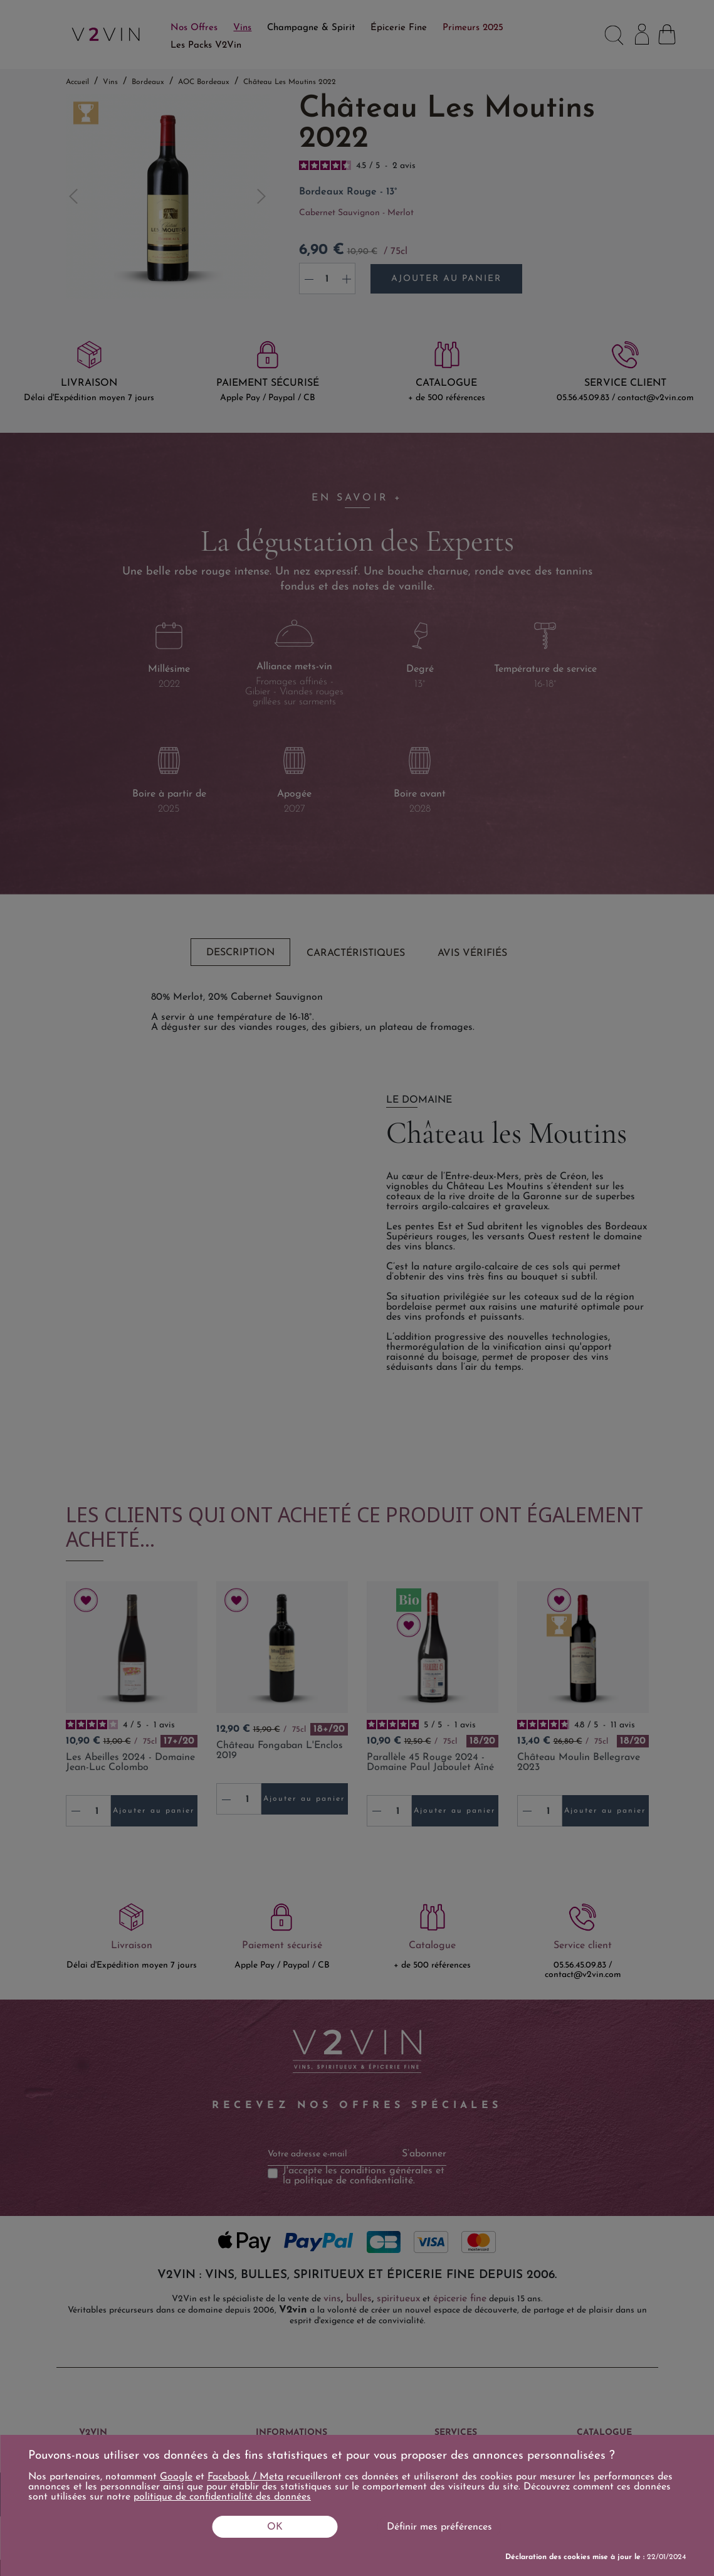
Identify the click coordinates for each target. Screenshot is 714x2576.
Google (176, 2477)
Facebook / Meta (245, 2477)
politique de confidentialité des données (222, 2497)
